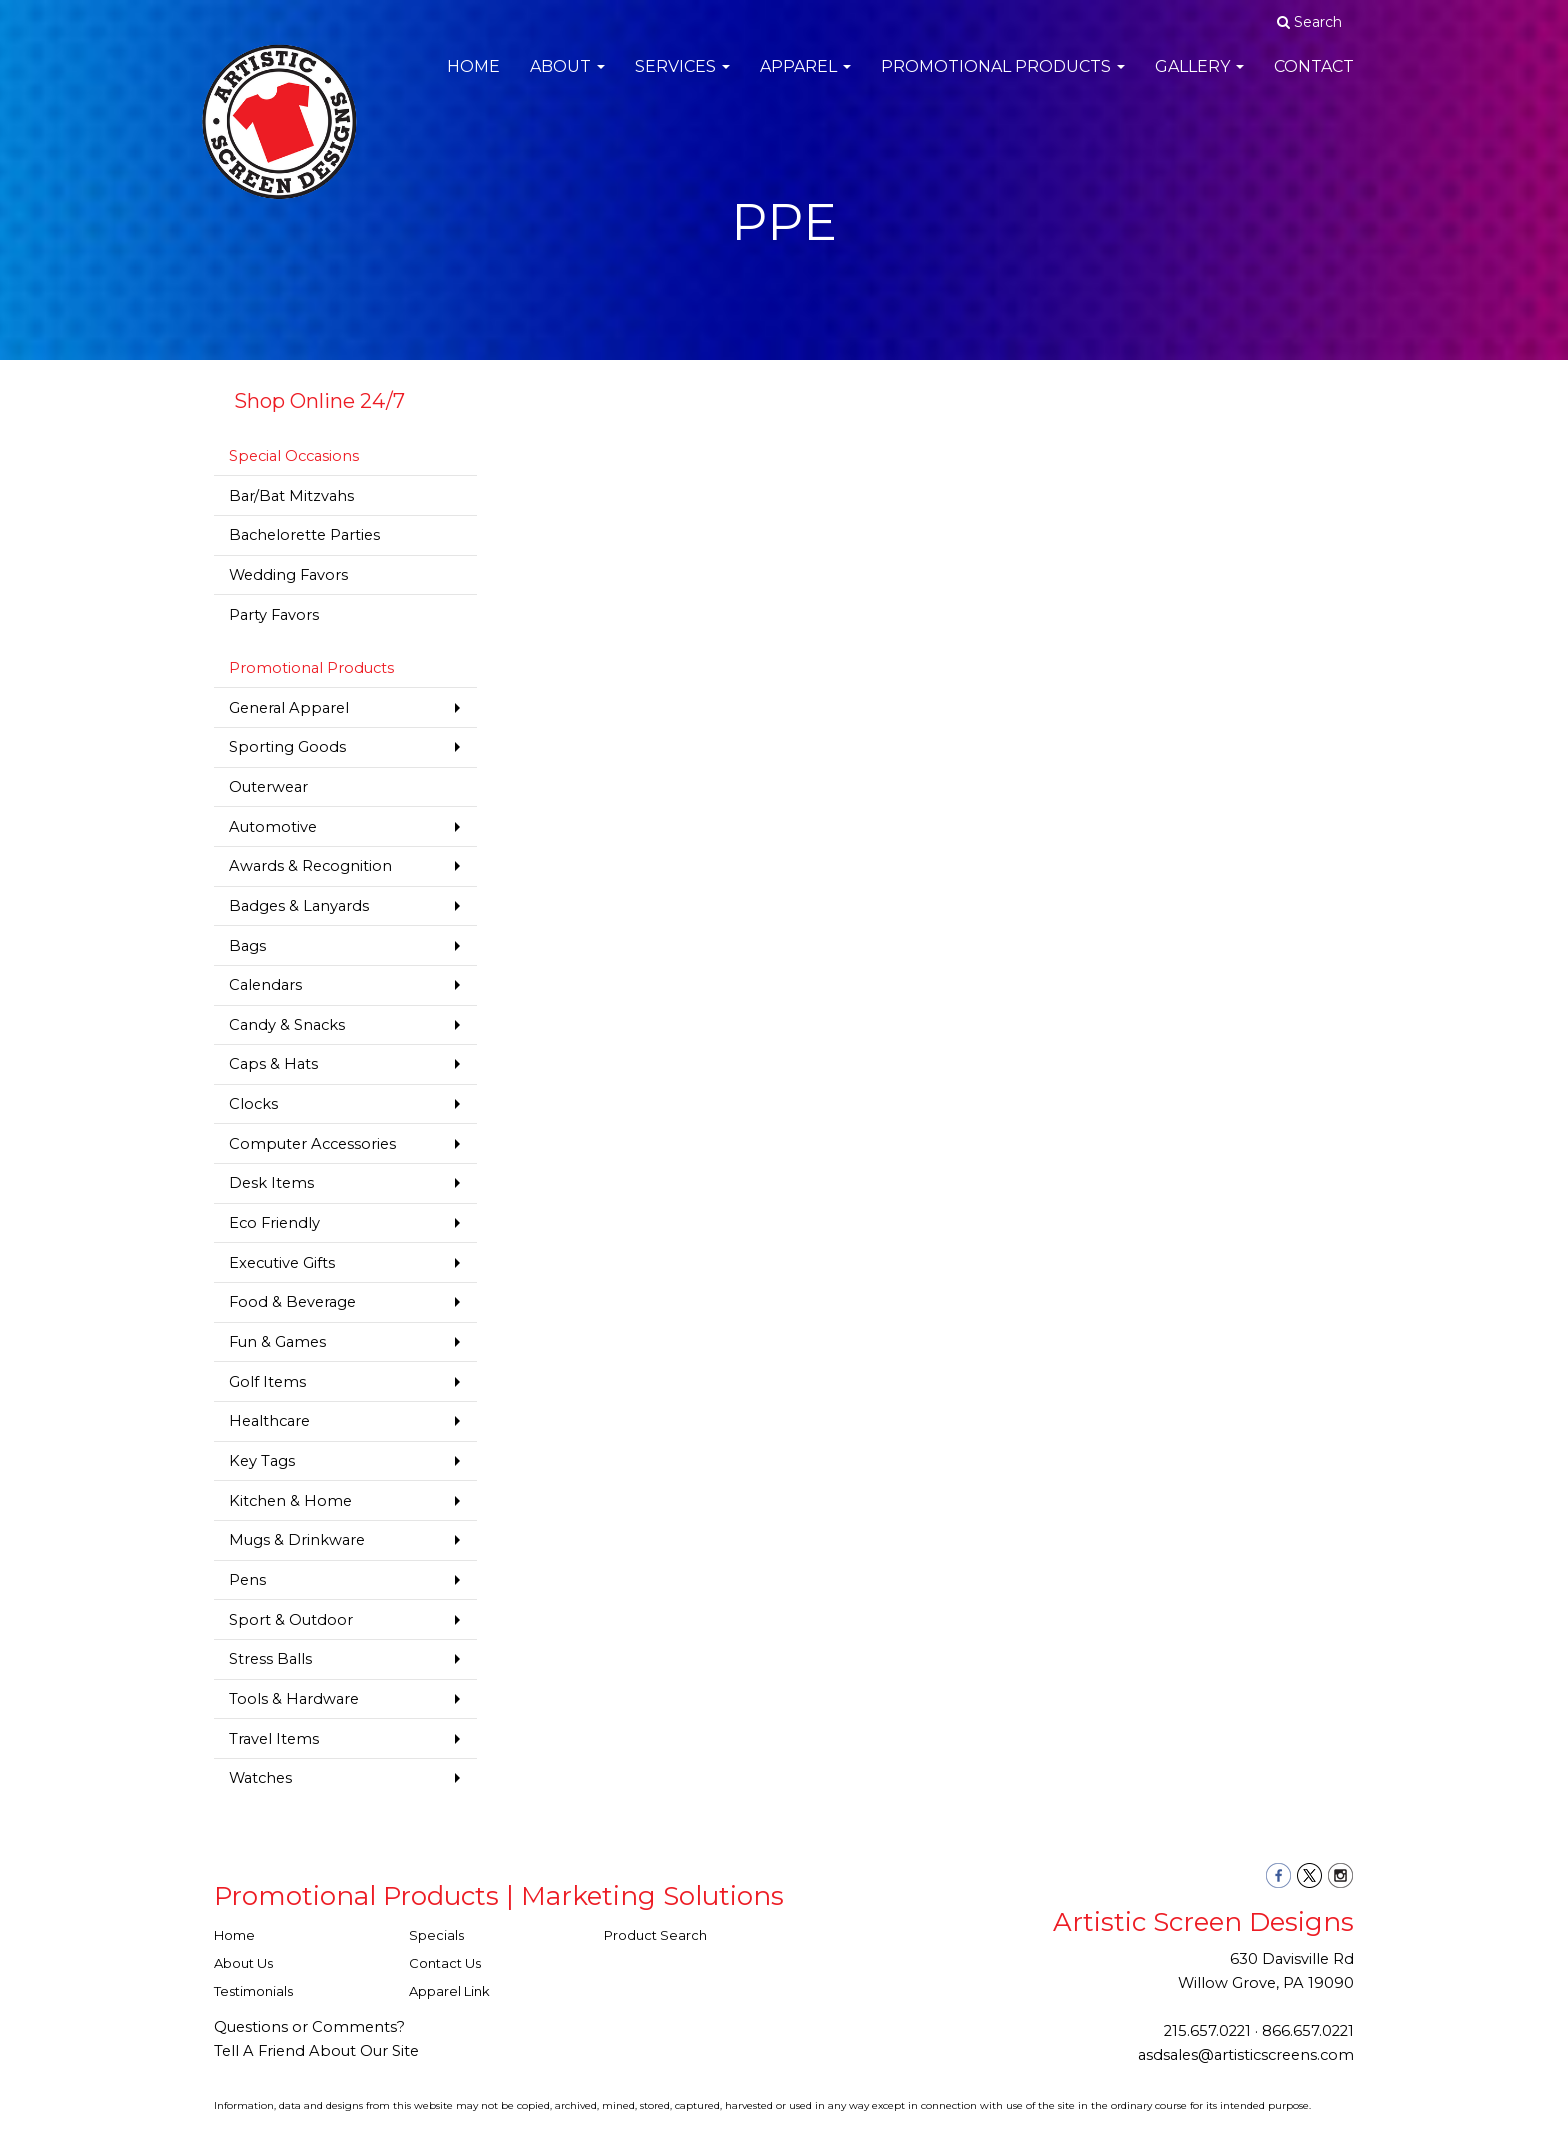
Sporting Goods (287, 747)
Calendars (265, 985)
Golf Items (267, 1382)
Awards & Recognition (310, 866)
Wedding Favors (288, 575)
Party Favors (274, 615)
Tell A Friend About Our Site (316, 2051)
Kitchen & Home (290, 1501)
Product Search (655, 1935)
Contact (1314, 79)
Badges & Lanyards (299, 906)
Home (473, 79)
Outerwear (268, 787)
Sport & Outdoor (291, 1620)
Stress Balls (270, 1659)
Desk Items (271, 1183)
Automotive (273, 827)
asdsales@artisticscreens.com (1246, 2055)
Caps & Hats (273, 1064)
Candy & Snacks (287, 1025)
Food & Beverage (292, 1302)
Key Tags (262, 1461)
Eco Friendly (274, 1223)
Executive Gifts (282, 1263)
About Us (243, 1963)
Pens (247, 1580)
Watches (260, 1778)
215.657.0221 (1207, 2031)
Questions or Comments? (309, 2027)
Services (682, 79)
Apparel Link (449, 1991)
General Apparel (289, 708)
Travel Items (274, 1739)
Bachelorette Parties (304, 535)
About (567, 79)
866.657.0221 (1308, 2031)
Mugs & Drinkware (297, 1540)
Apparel (805, 79)
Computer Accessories (312, 1144)
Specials (436, 1935)
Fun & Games (277, 1342)
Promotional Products (1003, 79)
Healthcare (269, 1421)
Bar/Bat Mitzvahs (291, 496)
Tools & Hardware (294, 1699)
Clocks (253, 1104)
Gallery (1199, 79)
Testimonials (253, 1991)
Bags (247, 946)
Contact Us (445, 1963)
